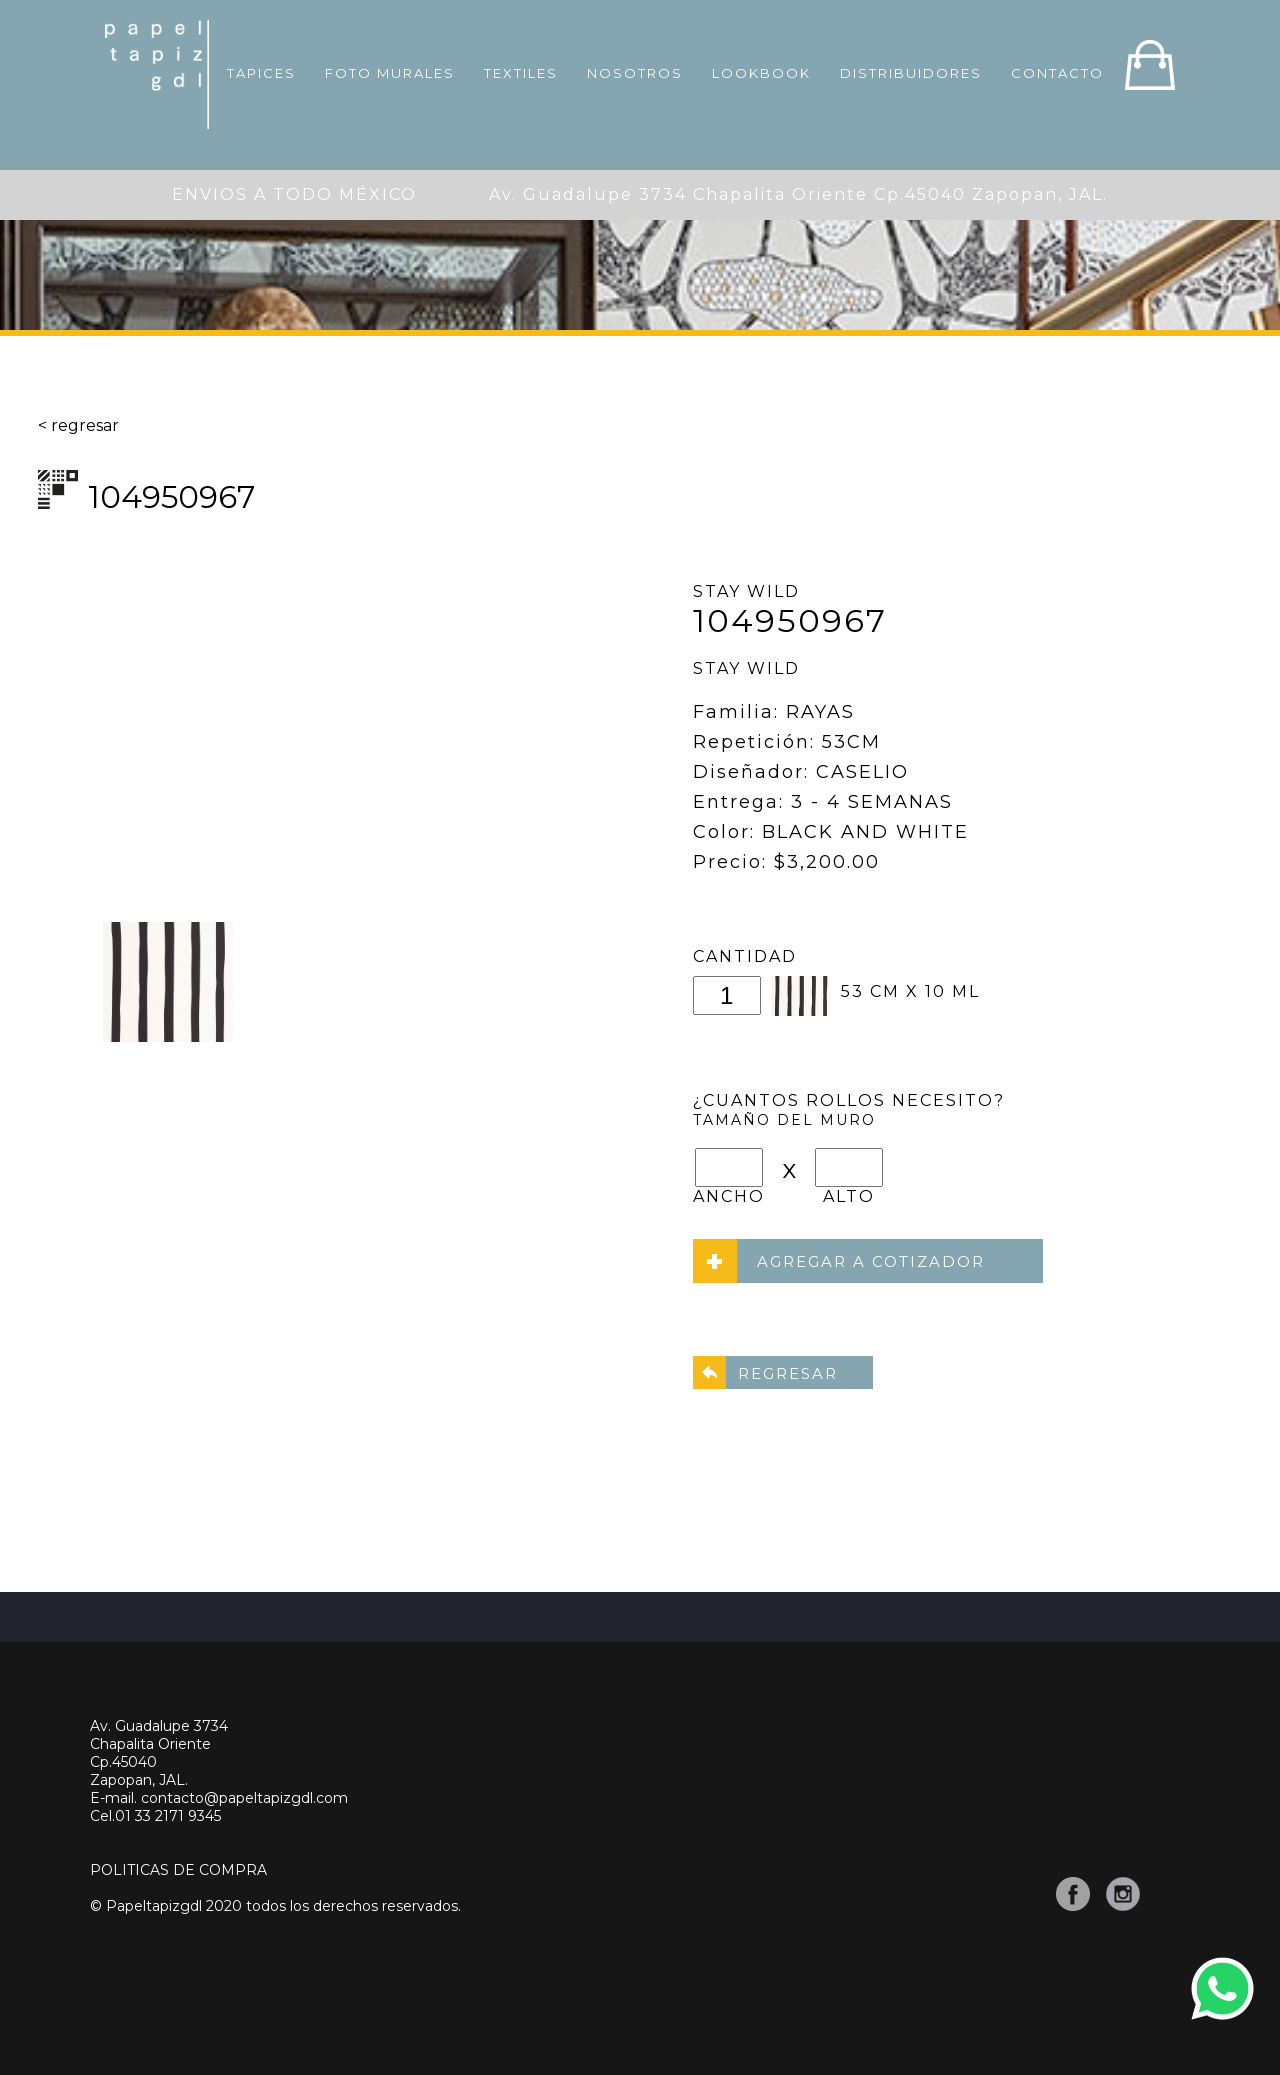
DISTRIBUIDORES (911, 73)
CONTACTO (1057, 73)
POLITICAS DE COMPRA (178, 1870)
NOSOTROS (635, 73)
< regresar (78, 425)
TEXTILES (521, 73)
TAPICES (261, 73)
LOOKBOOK (761, 73)
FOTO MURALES (390, 73)
